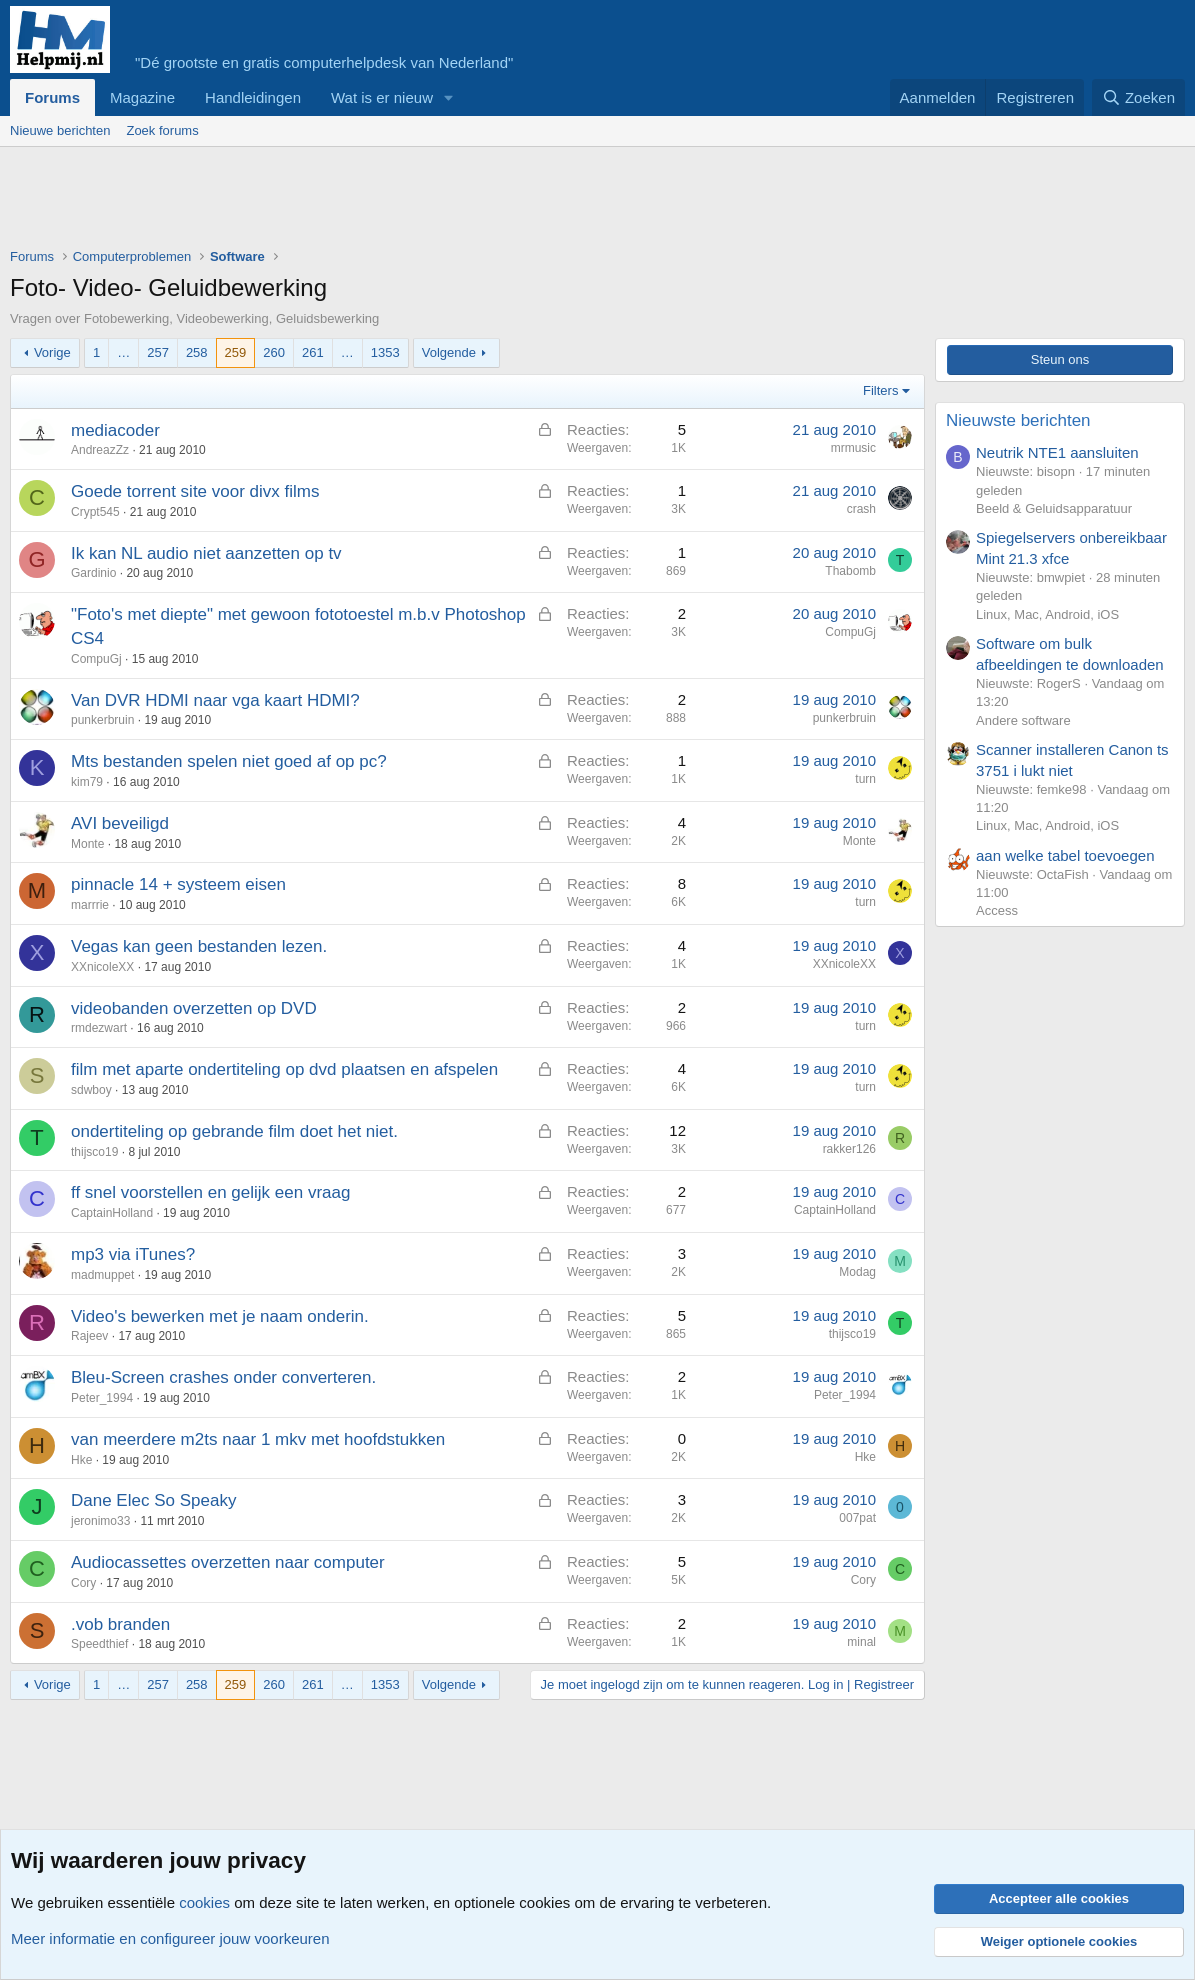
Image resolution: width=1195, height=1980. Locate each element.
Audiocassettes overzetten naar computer (228, 1562)
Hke (81, 1460)
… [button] (123, 352)
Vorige (52, 352)
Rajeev (89, 1336)
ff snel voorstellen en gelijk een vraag (210, 1192)
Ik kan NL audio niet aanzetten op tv (206, 553)
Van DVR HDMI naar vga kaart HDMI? (215, 700)
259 (236, 352)
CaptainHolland (112, 1213)
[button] (449, 97)
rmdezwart (99, 1028)
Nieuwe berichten (60, 130)
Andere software (1023, 720)
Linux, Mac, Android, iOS (1047, 614)
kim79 (87, 782)
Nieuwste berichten (1018, 420)
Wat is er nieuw (382, 97)
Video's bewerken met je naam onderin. (220, 1316)
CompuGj (96, 659)
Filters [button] (880, 390)
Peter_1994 (102, 1398)
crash (861, 509)
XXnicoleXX (102, 967)
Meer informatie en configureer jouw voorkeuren (170, 1938)
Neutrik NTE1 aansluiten (1057, 452)
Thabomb (850, 571)
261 (313, 352)
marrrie (90, 905)
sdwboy (91, 1090)
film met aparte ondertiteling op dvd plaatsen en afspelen (284, 1069)
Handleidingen (253, 97)
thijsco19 (94, 1152)
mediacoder (115, 430)
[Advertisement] (374, 202)
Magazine (142, 97)
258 (197, 352)
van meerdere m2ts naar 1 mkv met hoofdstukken (258, 1439)
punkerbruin (102, 720)
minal (861, 1642)
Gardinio (93, 573)
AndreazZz (100, 450)
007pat (857, 1518)
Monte (87, 844)
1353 (385, 352)
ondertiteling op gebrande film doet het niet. (234, 1131)
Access (997, 910)
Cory (83, 1583)
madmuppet (102, 1275)
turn (865, 779)
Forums (52, 97)
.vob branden (120, 1624)
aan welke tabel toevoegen (1065, 855)
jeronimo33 (100, 1521)
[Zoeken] (1139, 97)
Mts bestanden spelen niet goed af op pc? (229, 761)
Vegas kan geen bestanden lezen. (199, 946)
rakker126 (849, 1149)
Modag (857, 1272)
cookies (204, 1902)
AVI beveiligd (120, 823)
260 (274, 352)
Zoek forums (162, 130)
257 (158, 352)
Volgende (449, 352)
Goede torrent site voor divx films (195, 491)
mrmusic (853, 448)
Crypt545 (95, 512)
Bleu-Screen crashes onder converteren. (223, 1377)
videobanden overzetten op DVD (194, 1008)
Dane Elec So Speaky (153, 1500)
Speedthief (99, 1644)
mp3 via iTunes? (133, 1254)
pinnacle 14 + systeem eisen (178, 884)
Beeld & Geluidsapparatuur (1054, 508)
